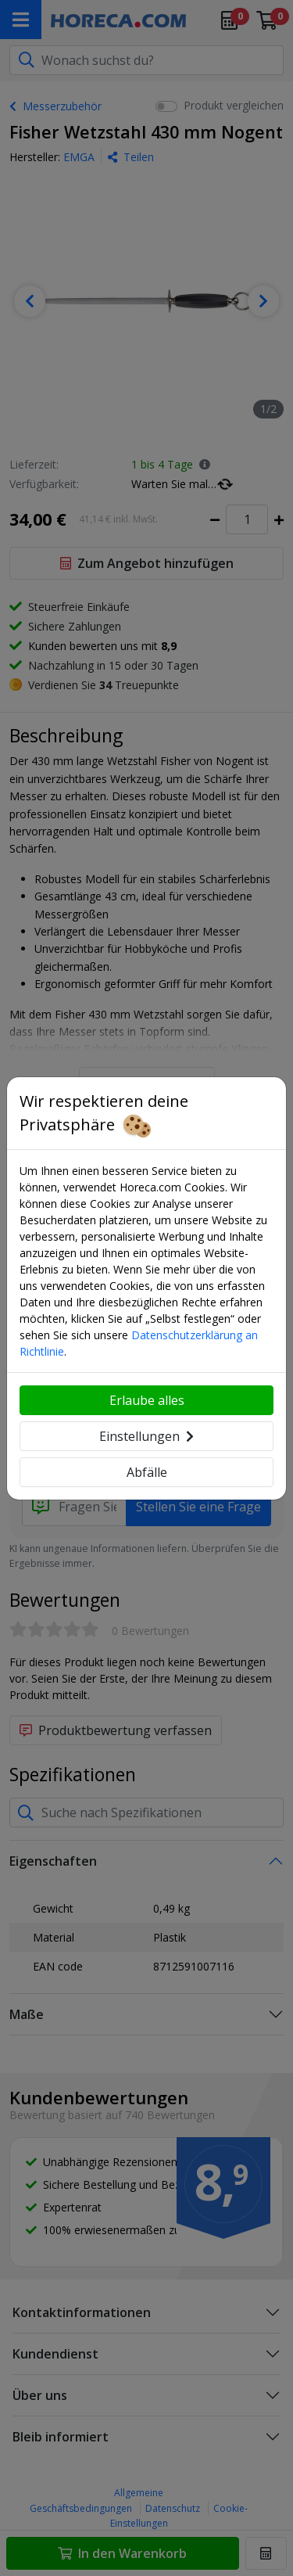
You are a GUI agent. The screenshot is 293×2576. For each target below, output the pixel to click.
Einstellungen (146, 1436)
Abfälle (147, 1472)
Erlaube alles (146, 1400)
